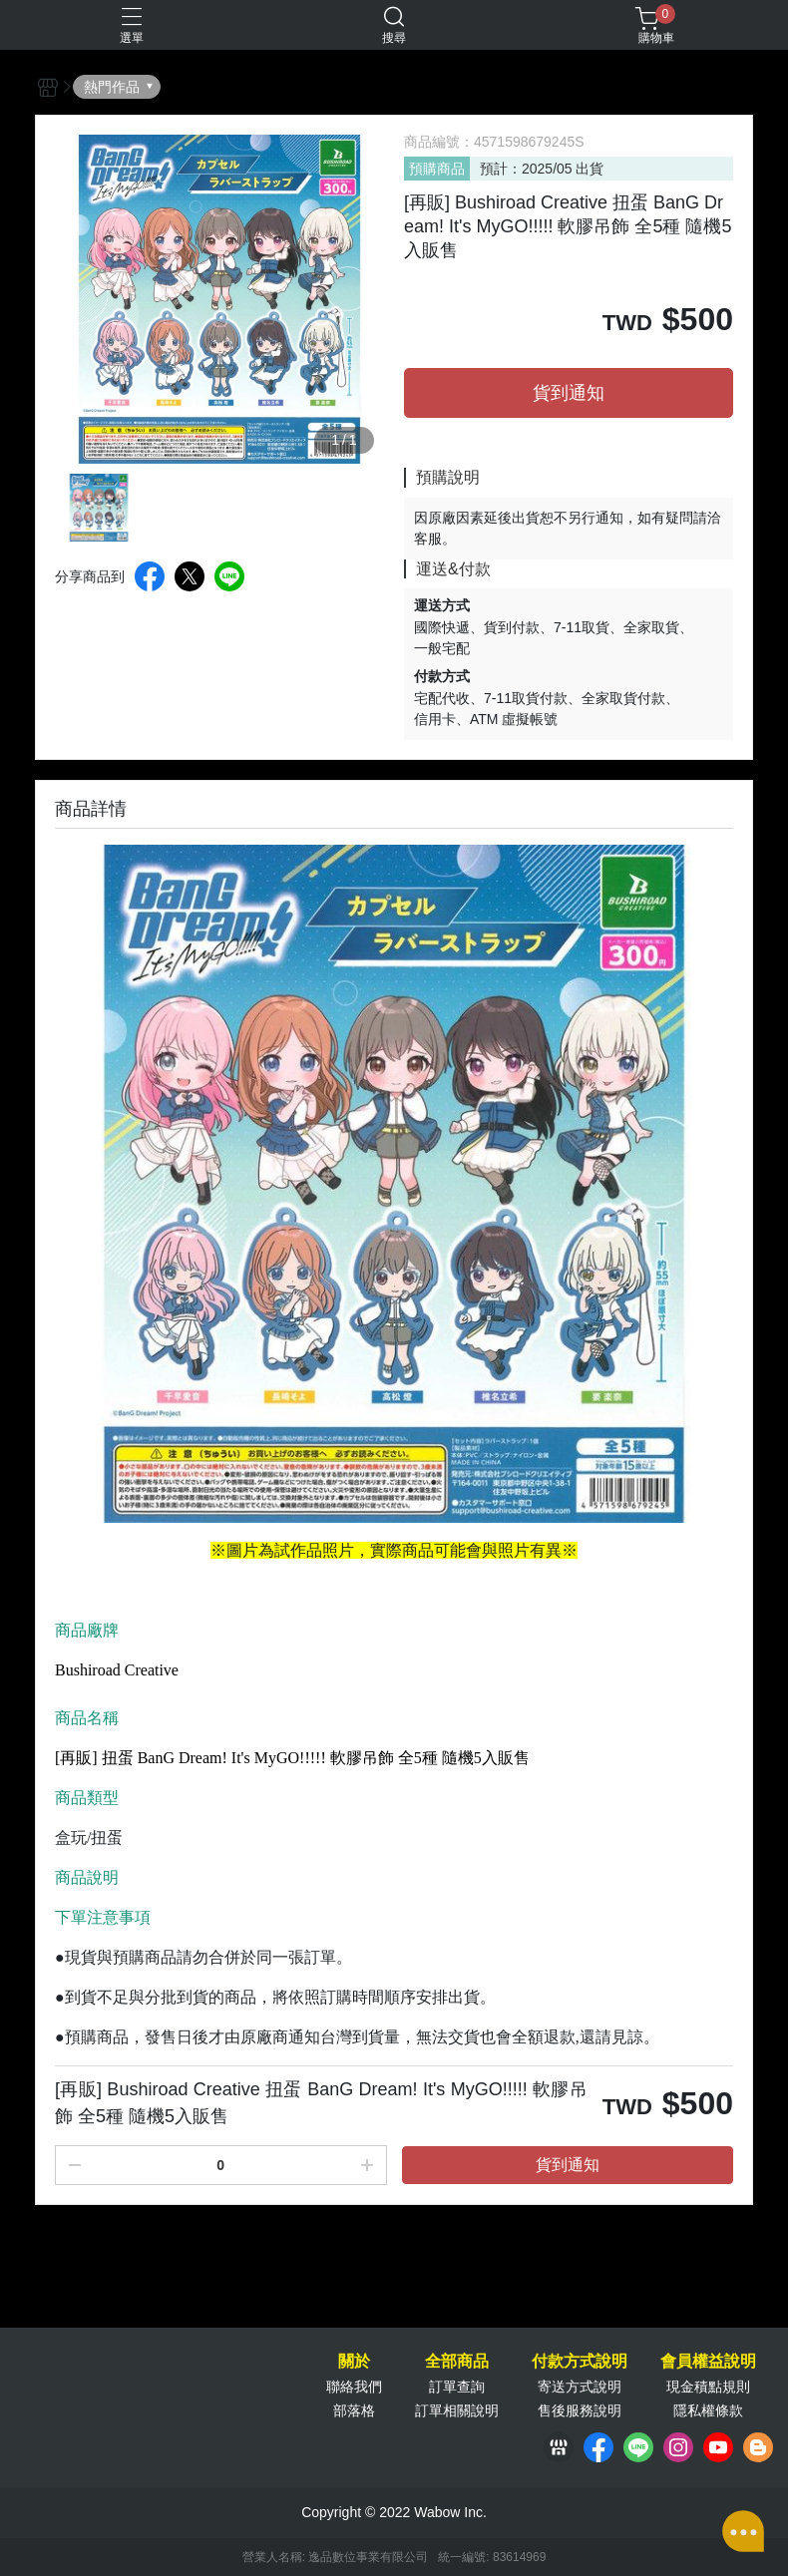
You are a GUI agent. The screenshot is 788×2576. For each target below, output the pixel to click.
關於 (354, 2362)
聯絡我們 (354, 2386)
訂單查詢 (457, 2386)
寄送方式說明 (579, 2386)
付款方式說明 (579, 2362)
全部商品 (457, 2362)
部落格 (354, 2410)
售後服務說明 (579, 2410)
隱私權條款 (708, 2410)
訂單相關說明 (457, 2410)
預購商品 (437, 169)
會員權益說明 (708, 2362)
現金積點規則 (708, 2386)
